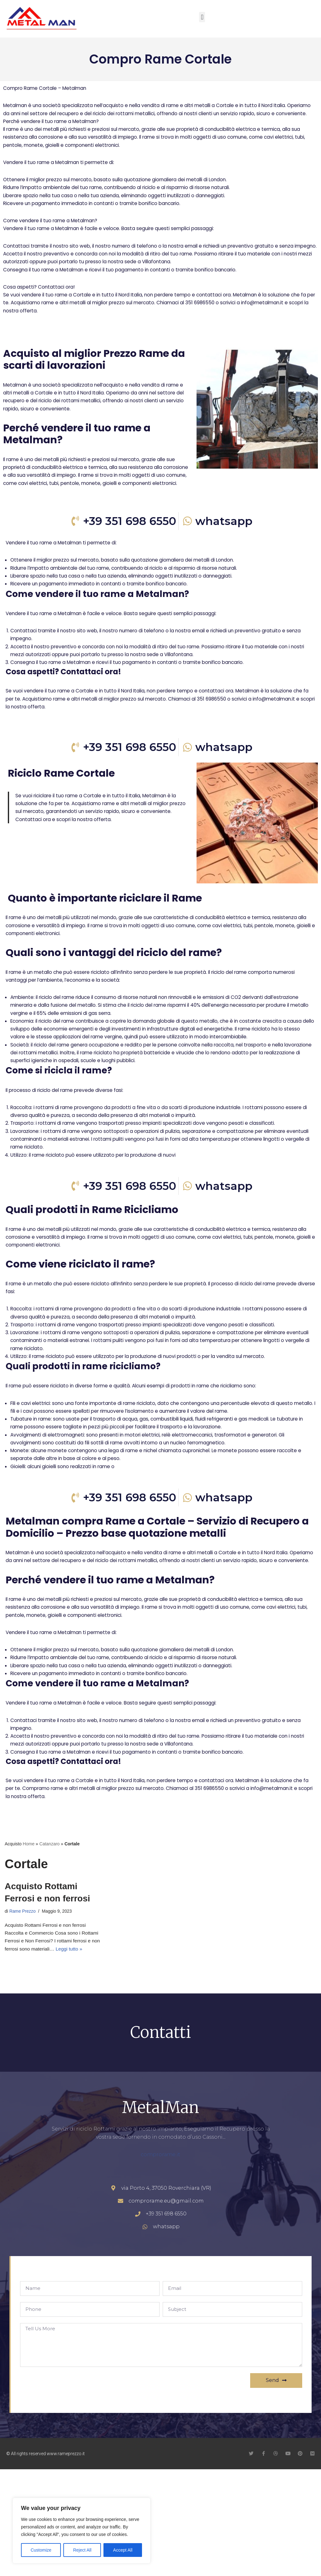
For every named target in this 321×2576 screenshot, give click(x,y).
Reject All (82, 2550)
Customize (41, 2550)
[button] (202, 17)
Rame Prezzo (23, 2013)
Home (28, 1945)
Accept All (122, 2550)
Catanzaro (49, 1945)
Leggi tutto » (81, 2053)
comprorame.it (160, 2260)
